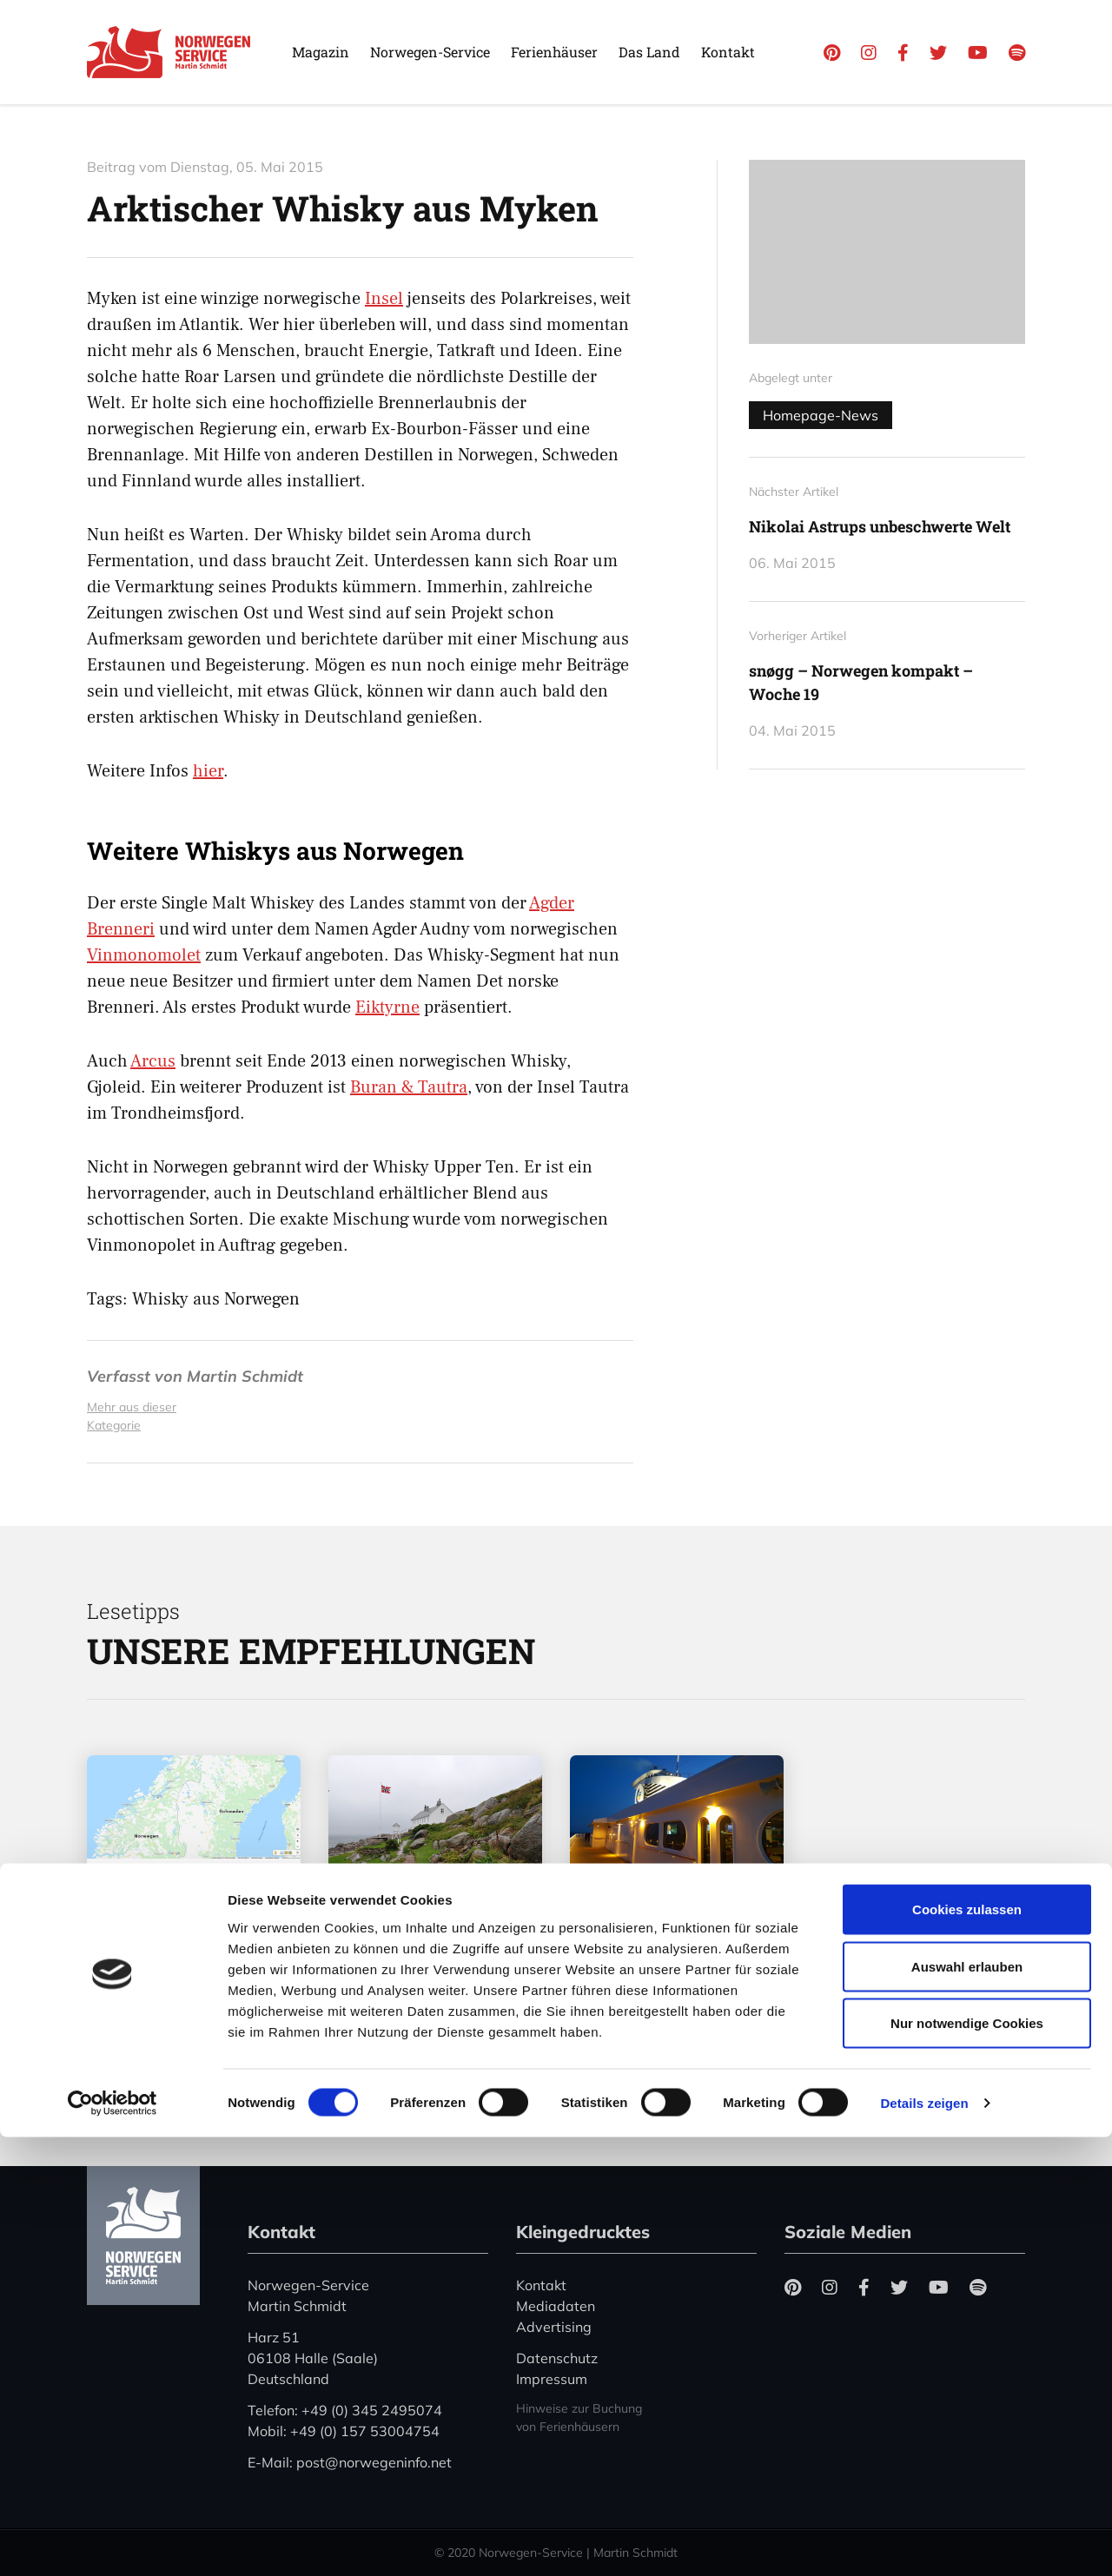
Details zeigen (924, 2541)
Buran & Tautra (408, 1087)
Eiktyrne (387, 1007)
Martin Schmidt (245, 1376)
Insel (384, 298)
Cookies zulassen (967, 2348)
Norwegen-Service (430, 52)
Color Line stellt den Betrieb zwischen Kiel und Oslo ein (673, 1948)
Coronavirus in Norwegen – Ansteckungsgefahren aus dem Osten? (200, 1942)
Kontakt (728, 52)
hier (208, 771)
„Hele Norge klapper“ (400, 1960)
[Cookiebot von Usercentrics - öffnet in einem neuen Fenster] (112, 2542)
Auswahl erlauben (967, 2405)
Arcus (152, 1061)
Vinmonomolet (144, 955)
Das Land (649, 52)
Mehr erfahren (170, 2020)
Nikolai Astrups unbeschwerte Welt (879, 526)
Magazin (320, 52)
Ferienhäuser (554, 52)
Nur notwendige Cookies (966, 2461)
